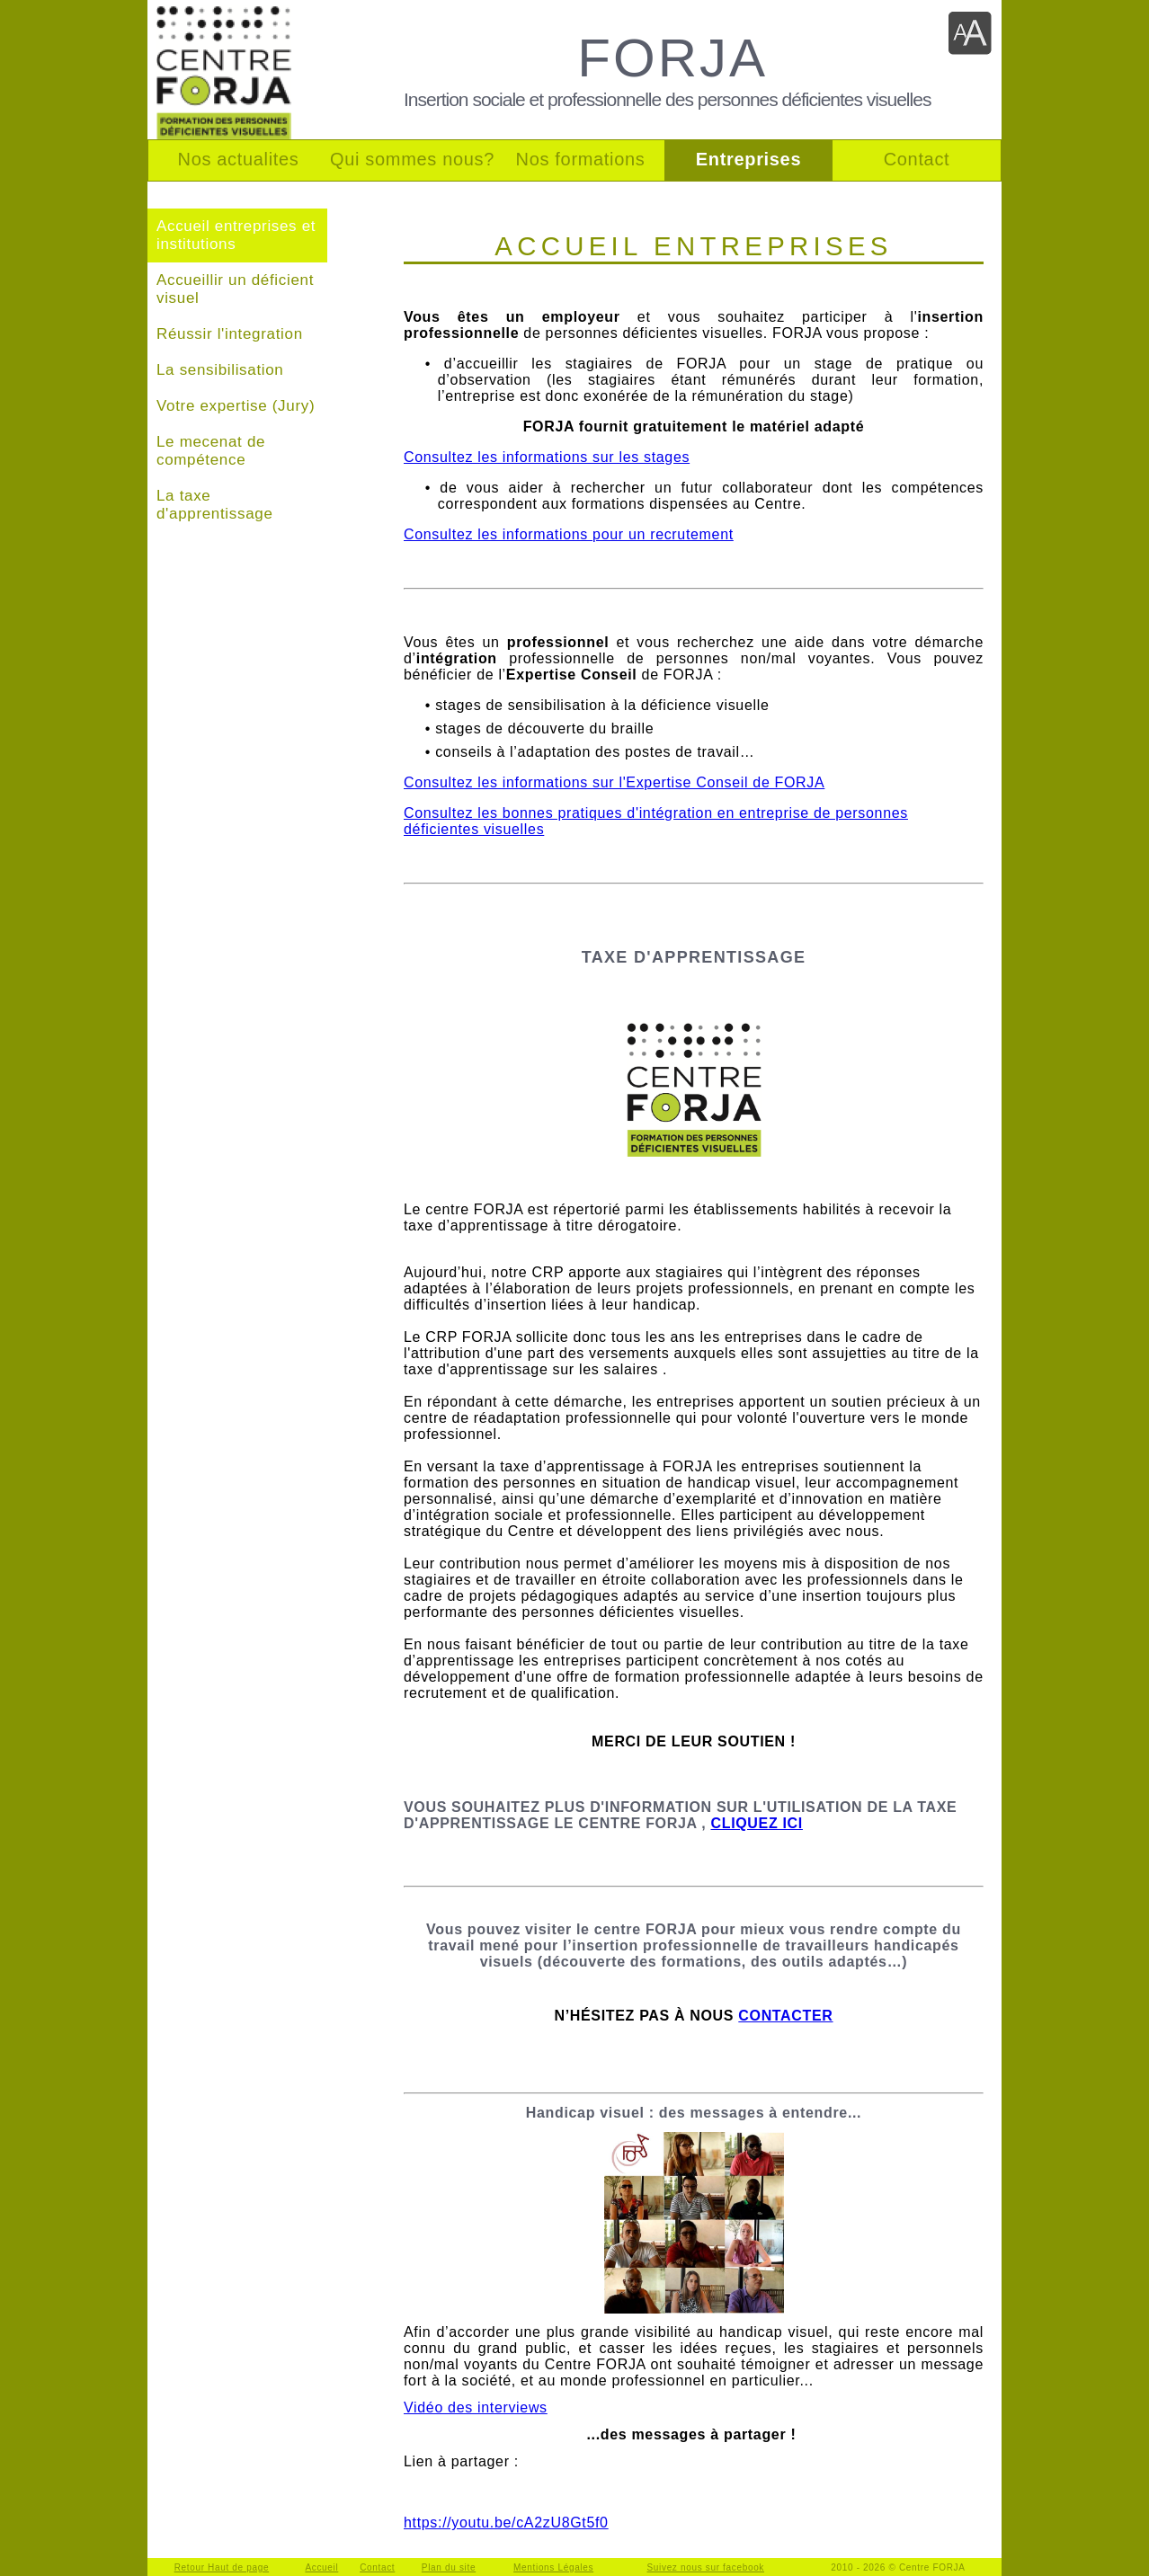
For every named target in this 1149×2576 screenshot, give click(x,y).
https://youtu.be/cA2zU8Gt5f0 (506, 2522)
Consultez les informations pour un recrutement (569, 534)
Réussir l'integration (229, 333)
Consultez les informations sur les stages (547, 457)
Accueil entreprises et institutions (236, 235)
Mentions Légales (553, 2567)
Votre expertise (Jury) (235, 405)
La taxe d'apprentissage (214, 504)
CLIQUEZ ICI (756, 1823)
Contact (377, 2567)
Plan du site (449, 2567)
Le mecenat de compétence (210, 450)
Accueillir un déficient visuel (235, 288)
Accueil (321, 2567)
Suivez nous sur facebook (706, 2567)
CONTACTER (785, 2015)
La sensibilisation (219, 369)
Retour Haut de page (222, 2567)
